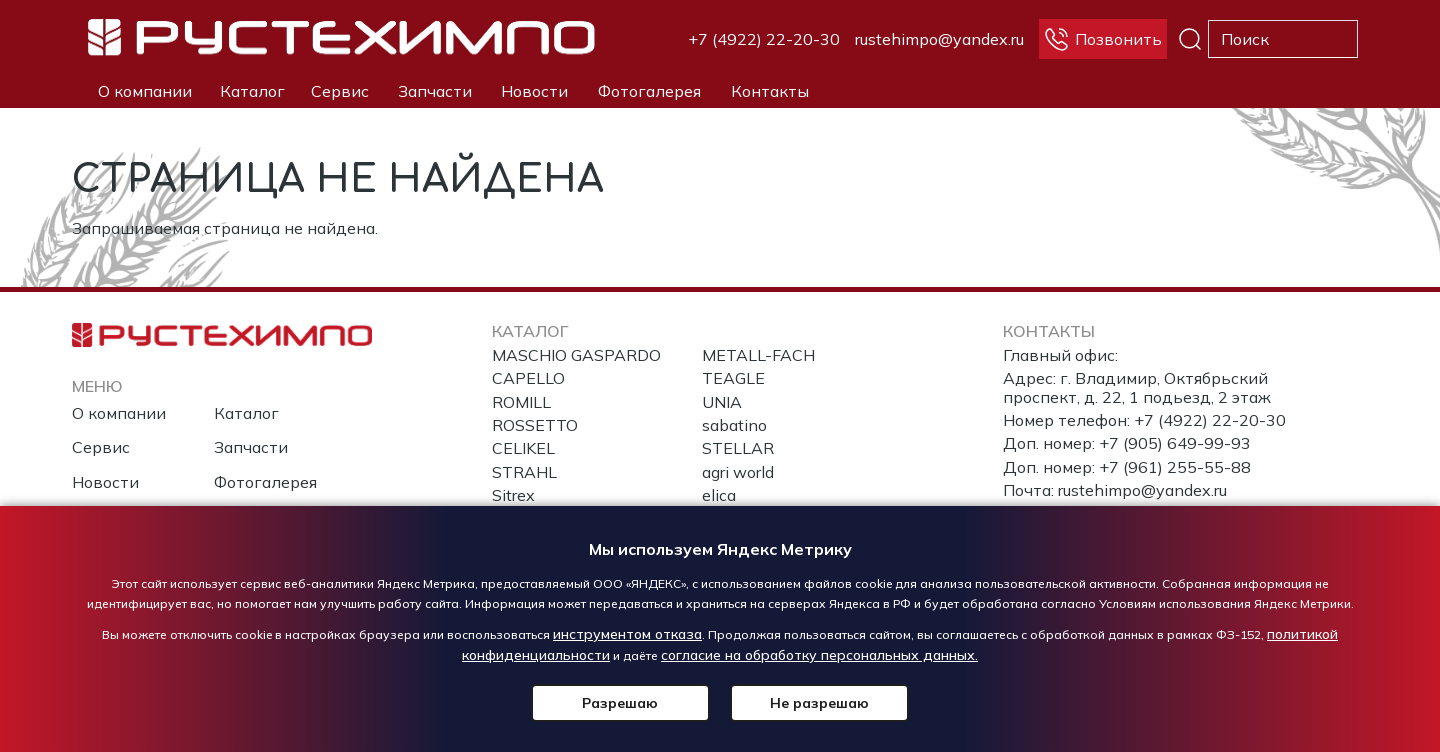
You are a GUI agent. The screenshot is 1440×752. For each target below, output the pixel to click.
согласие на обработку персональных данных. (819, 655)
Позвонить (1118, 39)
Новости (534, 91)
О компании (145, 91)
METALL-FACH (758, 355)
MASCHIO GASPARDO (576, 355)
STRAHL (524, 472)
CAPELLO (528, 378)
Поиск (1190, 39)
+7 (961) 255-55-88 (1175, 467)
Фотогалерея (649, 91)
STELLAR (738, 448)
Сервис (340, 91)
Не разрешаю (815, 703)
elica (719, 495)
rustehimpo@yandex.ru (939, 39)
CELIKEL (523, 448)
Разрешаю (625, 703)
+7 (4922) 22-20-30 (764, 39)
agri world (738, 472)
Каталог (252, 91)
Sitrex (513, 495)
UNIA (722, 402)
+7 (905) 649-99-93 (1175, 443)
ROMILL (521, 402)
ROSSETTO (535, 425)
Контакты (770, 91)
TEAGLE (733, 378)
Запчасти (435, 91)
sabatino (734, 425)
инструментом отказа (627, 634)
